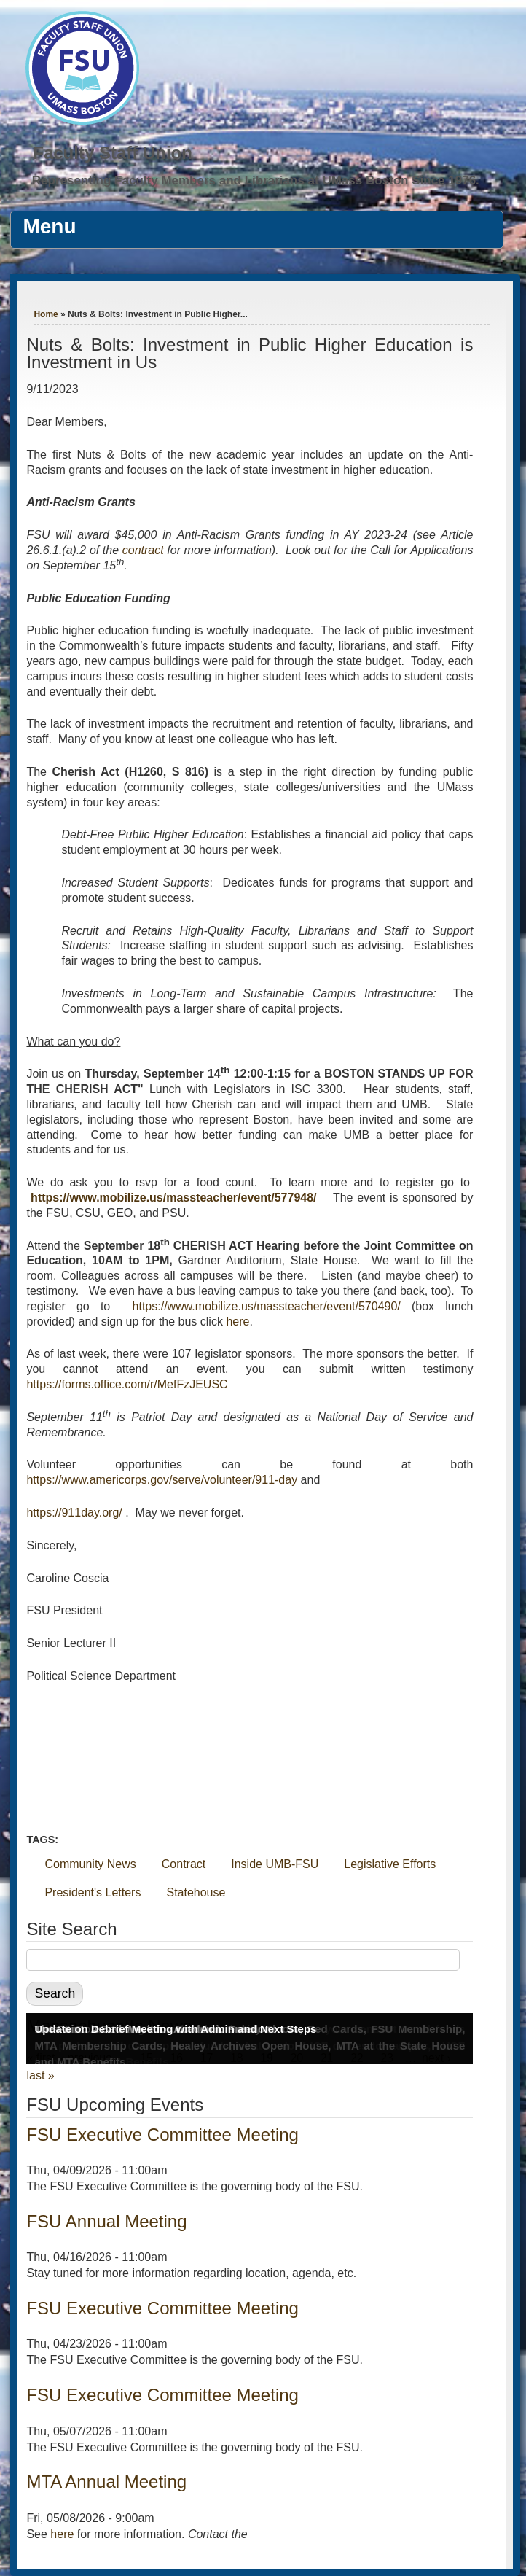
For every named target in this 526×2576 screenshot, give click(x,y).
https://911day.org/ (74, 1512)
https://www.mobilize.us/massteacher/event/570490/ (267, 1306)
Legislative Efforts (390, 1864)
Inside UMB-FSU (274, 1864)
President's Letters (92, 1892)
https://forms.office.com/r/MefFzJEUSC (126, 1384)
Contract (183, 1864)
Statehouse (195, 1892)
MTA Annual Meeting (106, 2481)
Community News (90, 1864)
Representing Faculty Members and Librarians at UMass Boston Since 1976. (255, 180)
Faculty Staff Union (112, 153)
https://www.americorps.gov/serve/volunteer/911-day (161, 1480)
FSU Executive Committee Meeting (162, 2134)
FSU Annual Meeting (106, 2221)
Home (46, 314)
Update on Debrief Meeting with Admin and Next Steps (175, 2029)
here (237, 1321)
